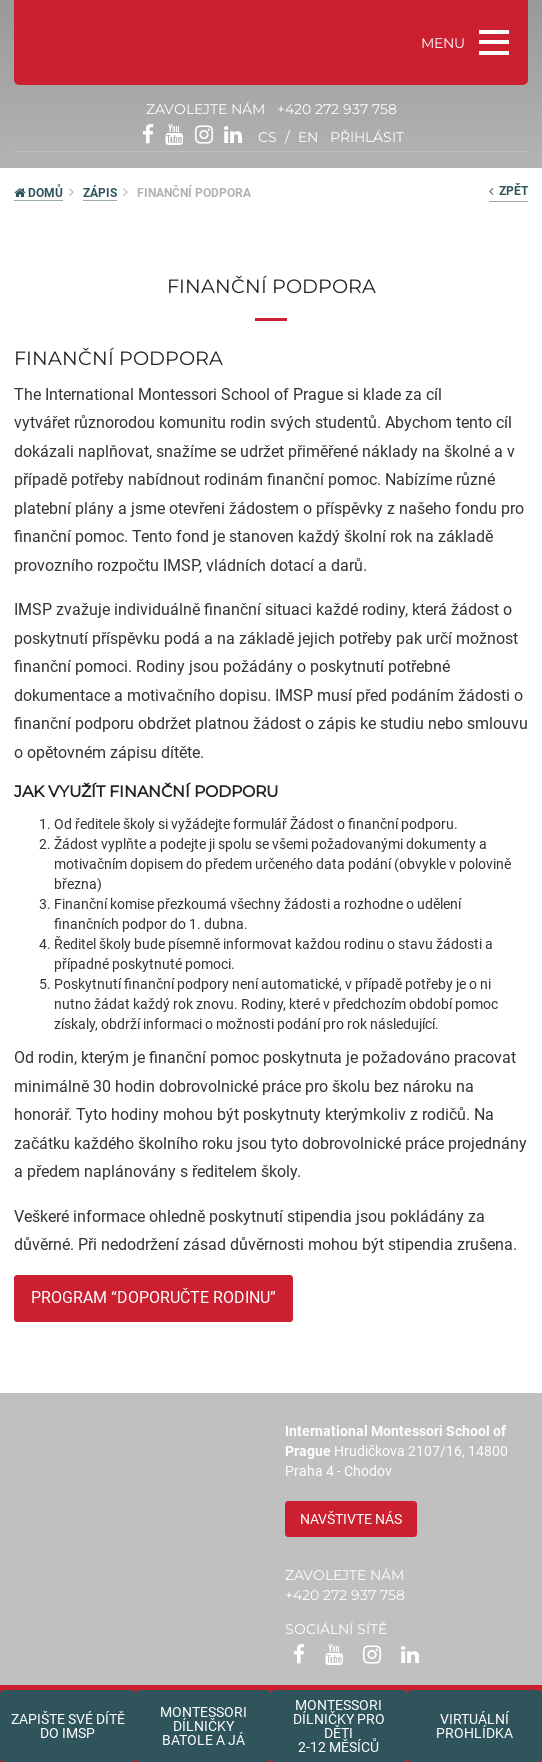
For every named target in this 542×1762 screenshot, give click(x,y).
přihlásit (367, 137)
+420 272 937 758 (337, 109)
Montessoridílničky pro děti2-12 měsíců (339, 1726)
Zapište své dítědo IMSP (68, 1726)
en (308, 137)
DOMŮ (38, 193)
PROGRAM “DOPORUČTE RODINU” (153, 1297)
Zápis (100, 193)
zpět (508, 191)
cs (267, 137)
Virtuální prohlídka (474, 1726)
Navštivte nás (351, 1519)
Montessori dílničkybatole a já (203, 1726)
